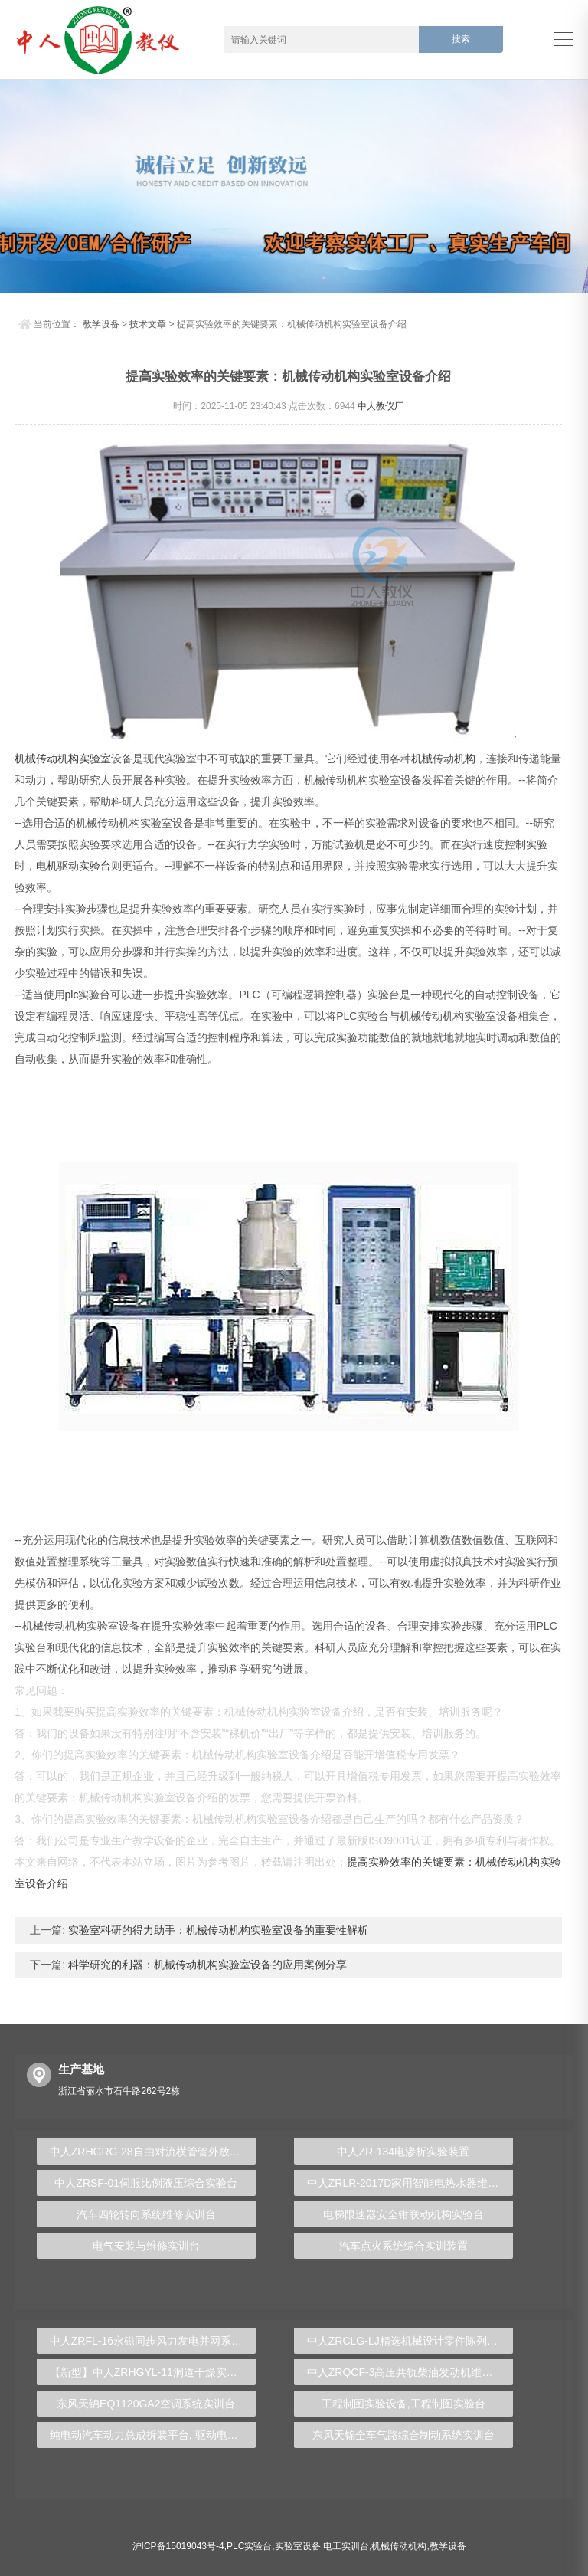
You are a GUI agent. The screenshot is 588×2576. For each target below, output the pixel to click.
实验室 (95, 758)
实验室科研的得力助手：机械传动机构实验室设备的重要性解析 (216, 1930)
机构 (464, 758)
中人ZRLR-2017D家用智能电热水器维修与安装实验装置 (410, 2183)
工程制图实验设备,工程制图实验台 (403, 2403)
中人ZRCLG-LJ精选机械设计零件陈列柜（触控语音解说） (410, 2341)
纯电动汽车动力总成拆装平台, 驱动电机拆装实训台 (153, 2435)
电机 (46, 866)
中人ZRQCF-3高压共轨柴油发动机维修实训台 (410, 2372)
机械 (422, 758)
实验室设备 (298, 2546)
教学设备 (101, 324)
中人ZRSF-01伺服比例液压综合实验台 (145, 2183)
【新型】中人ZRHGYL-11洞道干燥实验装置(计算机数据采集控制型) (153, 2372)
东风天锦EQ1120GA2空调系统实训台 (146, 2403)
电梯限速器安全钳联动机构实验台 (403, 2214)
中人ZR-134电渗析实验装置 (403, 2151)
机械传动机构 (47, 758)
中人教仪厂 (380, 406)
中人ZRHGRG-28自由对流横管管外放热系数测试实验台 (153, 2151)
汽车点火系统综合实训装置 (403, 2246)
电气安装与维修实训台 (146, 2246)
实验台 (95, 866)
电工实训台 (346, 2546)
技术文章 (147, 324)
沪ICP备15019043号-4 (178, 2546)
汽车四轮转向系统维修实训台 (146, 2214)
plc (72, 994)
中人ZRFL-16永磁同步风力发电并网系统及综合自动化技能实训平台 (153, 2341)
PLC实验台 (249, 2546)
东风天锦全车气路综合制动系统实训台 (403, 2435)
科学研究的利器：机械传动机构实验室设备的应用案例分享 (206, 1964)
